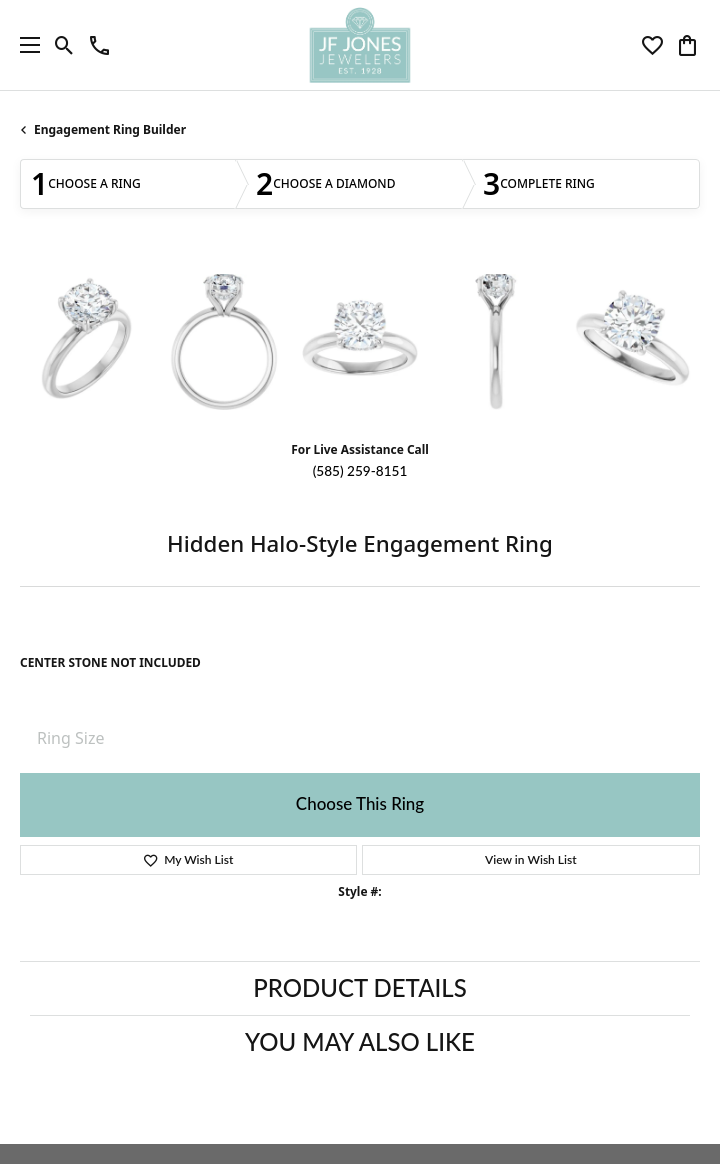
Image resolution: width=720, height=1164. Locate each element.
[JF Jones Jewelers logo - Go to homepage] (359, 45)
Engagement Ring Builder (110, 129)
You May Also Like (360, 1041)
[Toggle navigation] (25, 45)
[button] (64, 45)
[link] (99, 45)
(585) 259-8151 (360, 471)
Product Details (359, 987)
